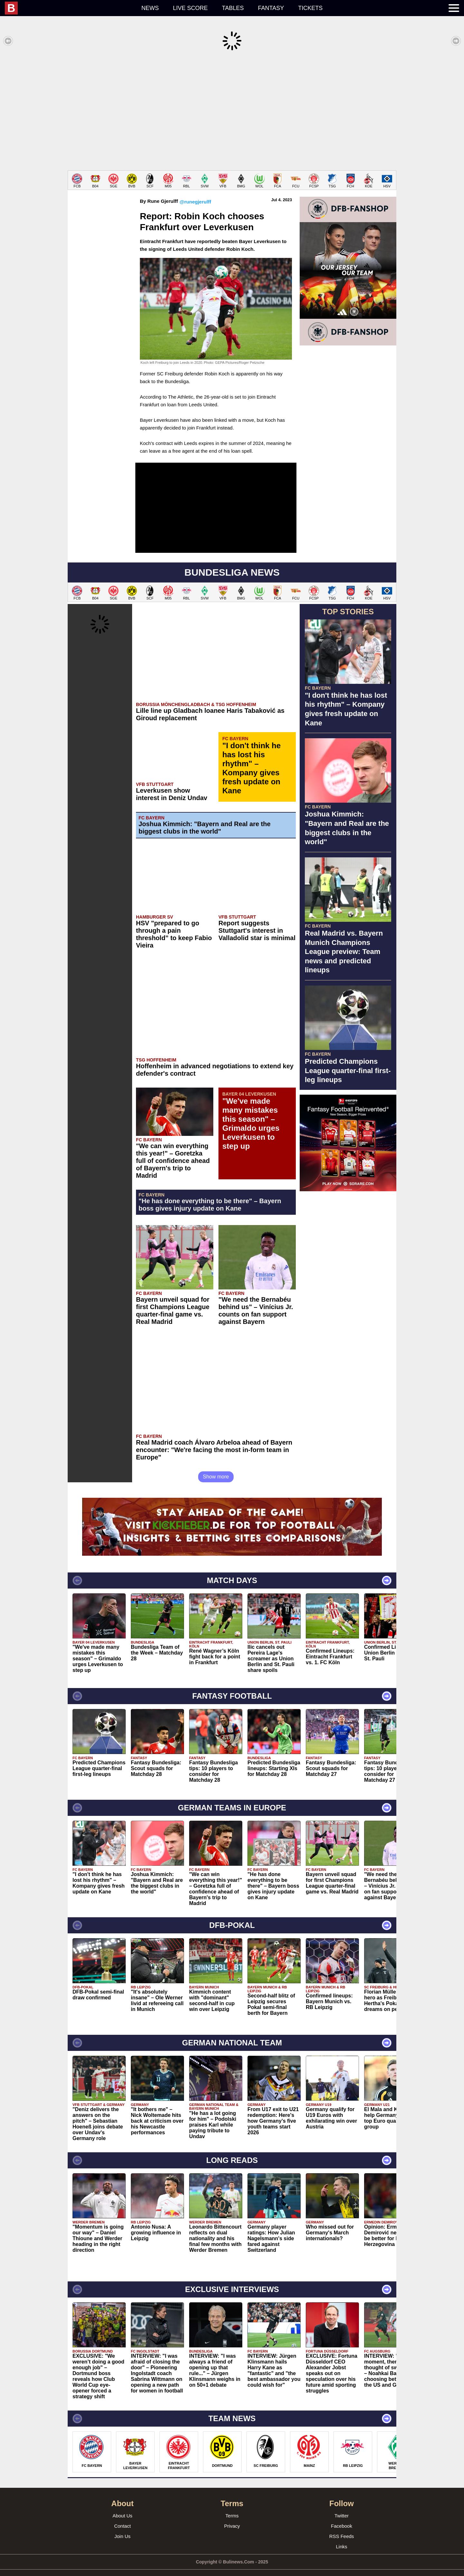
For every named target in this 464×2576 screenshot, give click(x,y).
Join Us (122, 2526)
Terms (232, 2506)
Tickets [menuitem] (310, 8)
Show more (216, 1467)
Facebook (341, 2516)
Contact (122, 2516)
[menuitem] (69, 8)
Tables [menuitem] (233, 8)
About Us (122, 2506)
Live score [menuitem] (190, 8)
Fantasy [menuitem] (271, 8)
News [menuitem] (150, 8)
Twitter (341, 2506)
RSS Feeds (341, 2526)
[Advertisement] (232, 111)
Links (341, 2537)
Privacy (232, 2516)
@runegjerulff (195, 192)
